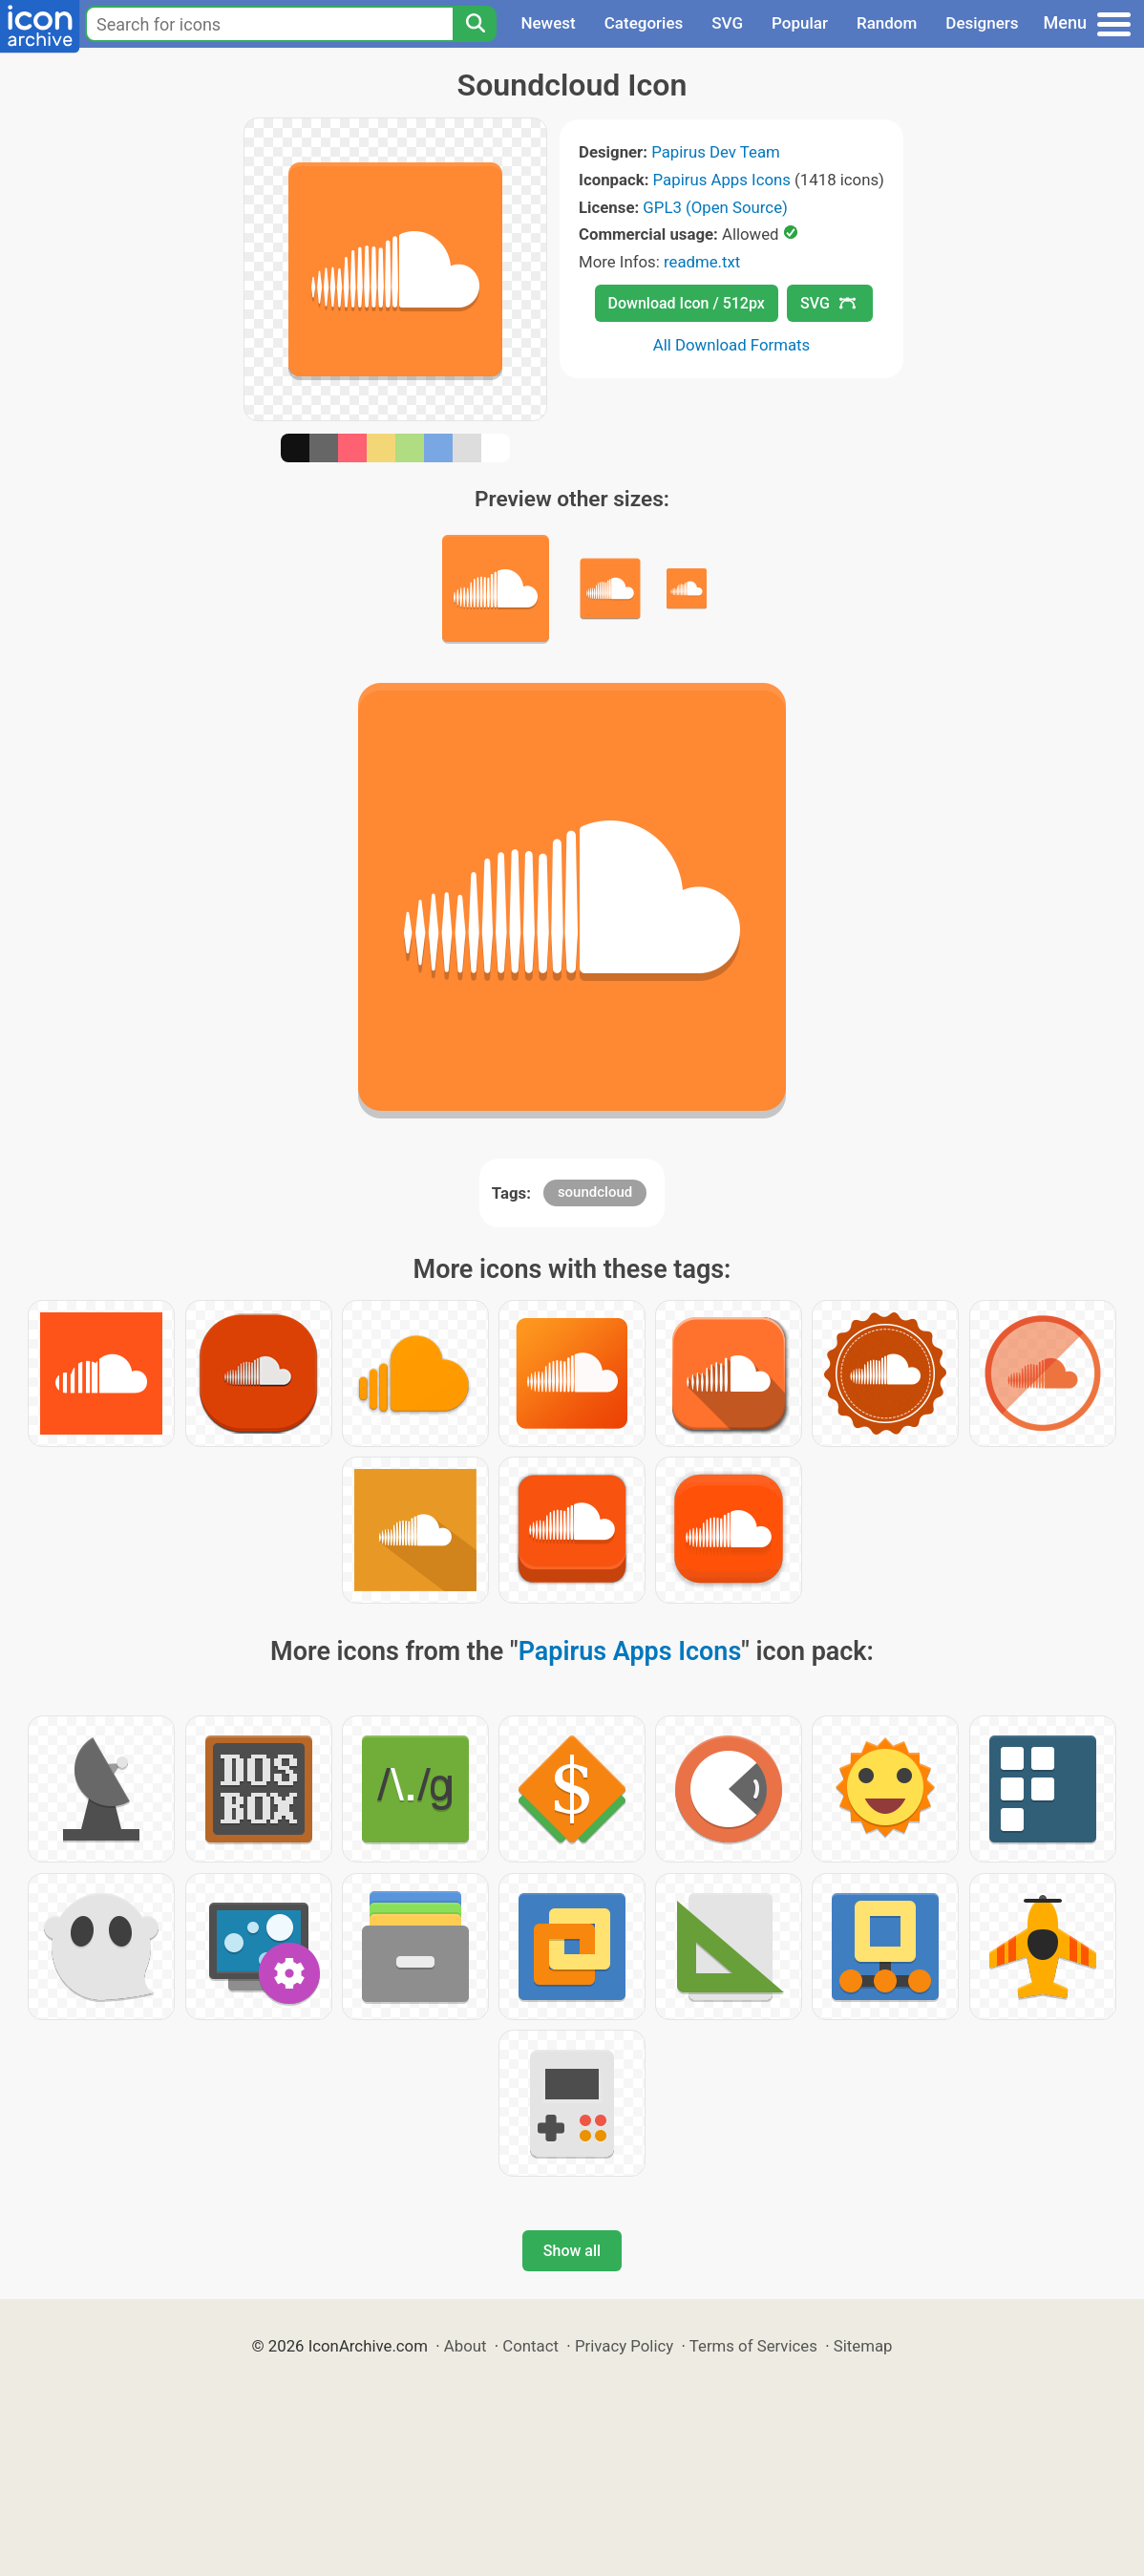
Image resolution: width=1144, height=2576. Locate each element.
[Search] (475, 24)
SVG (727, 22)
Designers (981, 22)
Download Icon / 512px (686, 303)
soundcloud (595, 1192)
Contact (530, 2345)
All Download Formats (732, 344)
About (465, 2345)
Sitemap (863, 2345)
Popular (800, 22)
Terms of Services (753, 2345)
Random (887, 22)
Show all (572, 2251)
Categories (644, 22)
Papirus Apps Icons (722, 179)
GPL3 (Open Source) (715, 207)
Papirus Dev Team (715, 151)
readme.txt (702, 261)
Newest (547, 22)
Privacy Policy (624, 2345)
